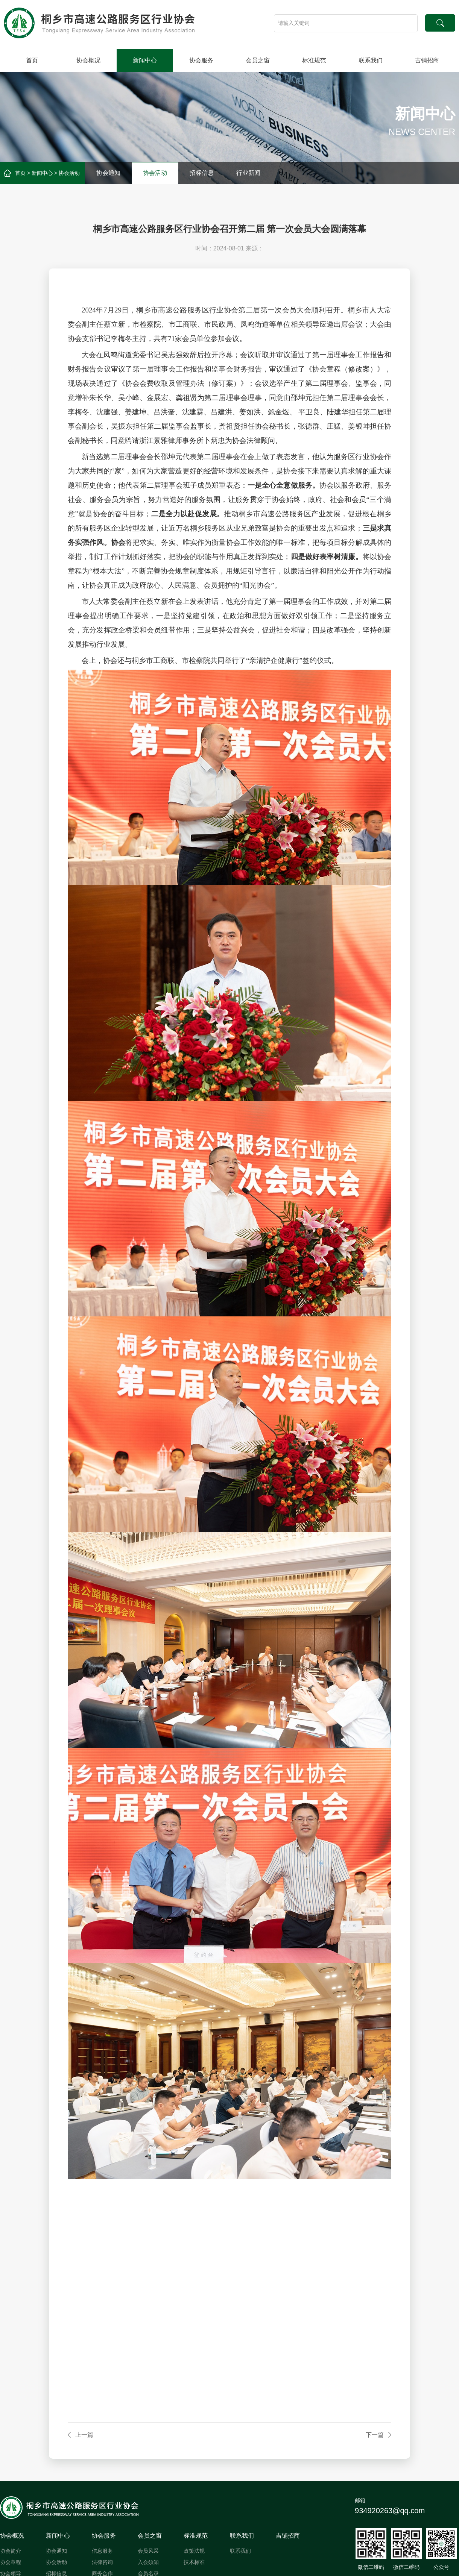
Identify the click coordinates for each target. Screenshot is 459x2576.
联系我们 (371, 60)
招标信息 (202, 173)
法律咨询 (102, 2562)
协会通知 (108, 173)
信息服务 (102, 2551)
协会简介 (10, 2551)
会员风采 (148, 2551)
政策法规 (194, 2551)
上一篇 (84, 2435)
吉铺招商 (427, 60)
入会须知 (148, 2562)
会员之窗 (258, 60)
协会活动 (69, 173)
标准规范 (314, 60)
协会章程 (10, 2562)
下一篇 (375, 2435)
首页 (32, 60)
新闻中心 (145, 60)
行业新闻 (248, 173)
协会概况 (88, 60)
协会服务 (201, 60)
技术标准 (194, 2562)
